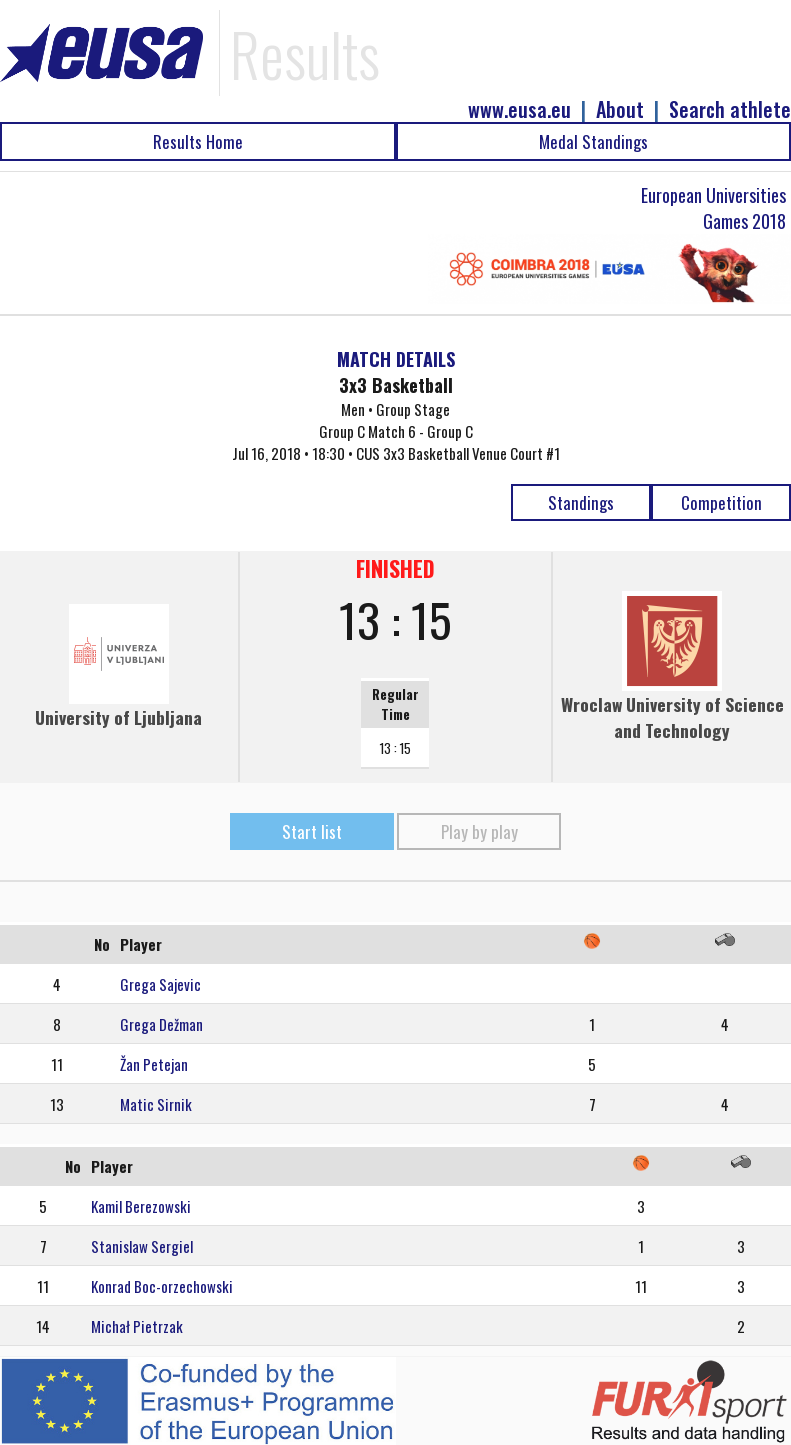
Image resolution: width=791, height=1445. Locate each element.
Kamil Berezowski (141, 1206)
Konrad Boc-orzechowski (162, 1286)
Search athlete (730, 109)
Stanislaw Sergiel (142, 1246)
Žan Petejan (154, 1064)
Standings (581, 502)
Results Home (198, 141)
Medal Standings (593, 141)
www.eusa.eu (519, 109)
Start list (312, 831)
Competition (721, 502)
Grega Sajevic (160, 984)
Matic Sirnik (156, 1104)
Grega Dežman (161, 1024)
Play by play (479, 831)
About (620, 109)
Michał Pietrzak (137, 1326)
